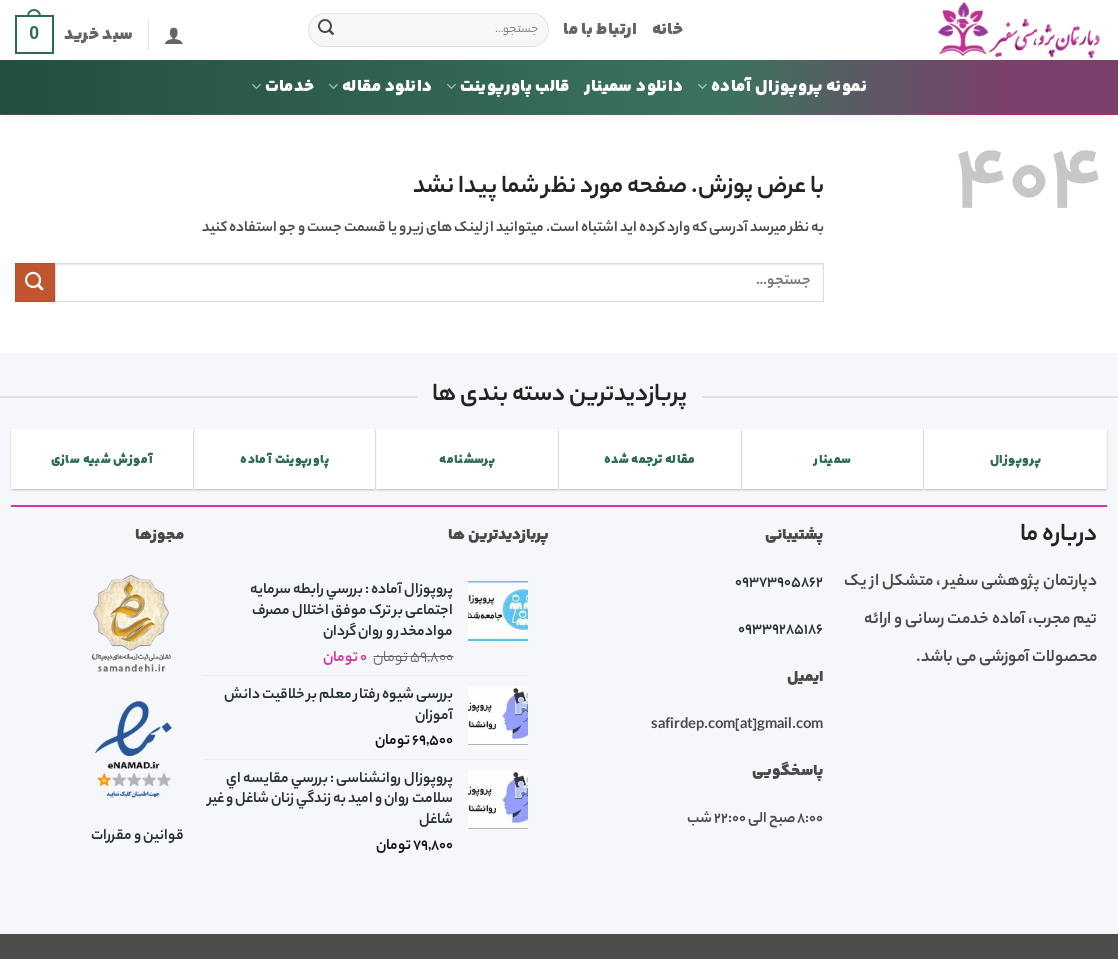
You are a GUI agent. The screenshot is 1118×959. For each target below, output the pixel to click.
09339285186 (780, 631)
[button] (174, 35)
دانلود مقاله (380, 87)
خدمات (282, 87)
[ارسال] (326, 30)
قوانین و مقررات (137, 837)
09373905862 (779, 584)
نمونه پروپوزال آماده (782, 87)
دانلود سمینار (634, 87)
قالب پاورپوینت (507, 87)
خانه (667, 30)
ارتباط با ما (600, 30)
